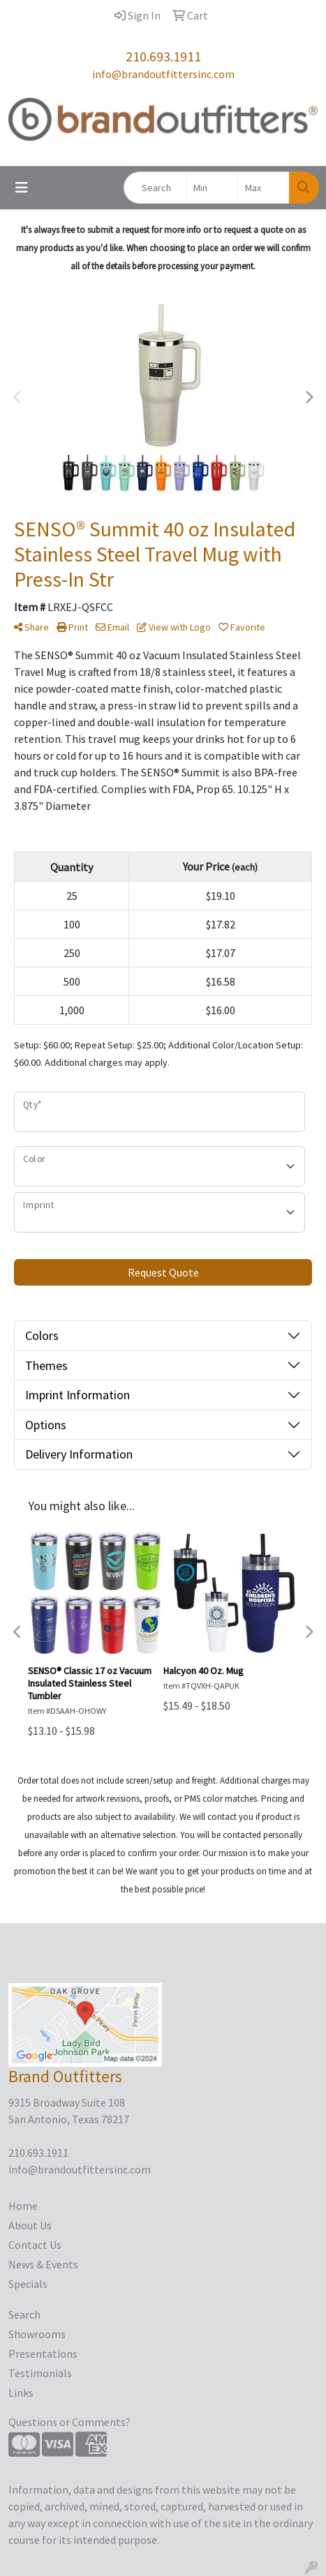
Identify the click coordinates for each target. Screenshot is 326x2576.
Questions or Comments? (69, 2422)
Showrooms (37, 2334)
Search (24, 2314)
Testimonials (40, 2373)
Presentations (42, 2353)
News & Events (43, 2264)
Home (23, 2206)
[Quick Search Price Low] (212, 188)
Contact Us (34, 2245)
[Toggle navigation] (21, 187)
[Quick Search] (155, 188)
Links (21, 2393)
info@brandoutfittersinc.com (163, 74)
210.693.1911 (163, 56)
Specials (27, 2284)
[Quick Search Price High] (263, 188)
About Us (30, 2225)
